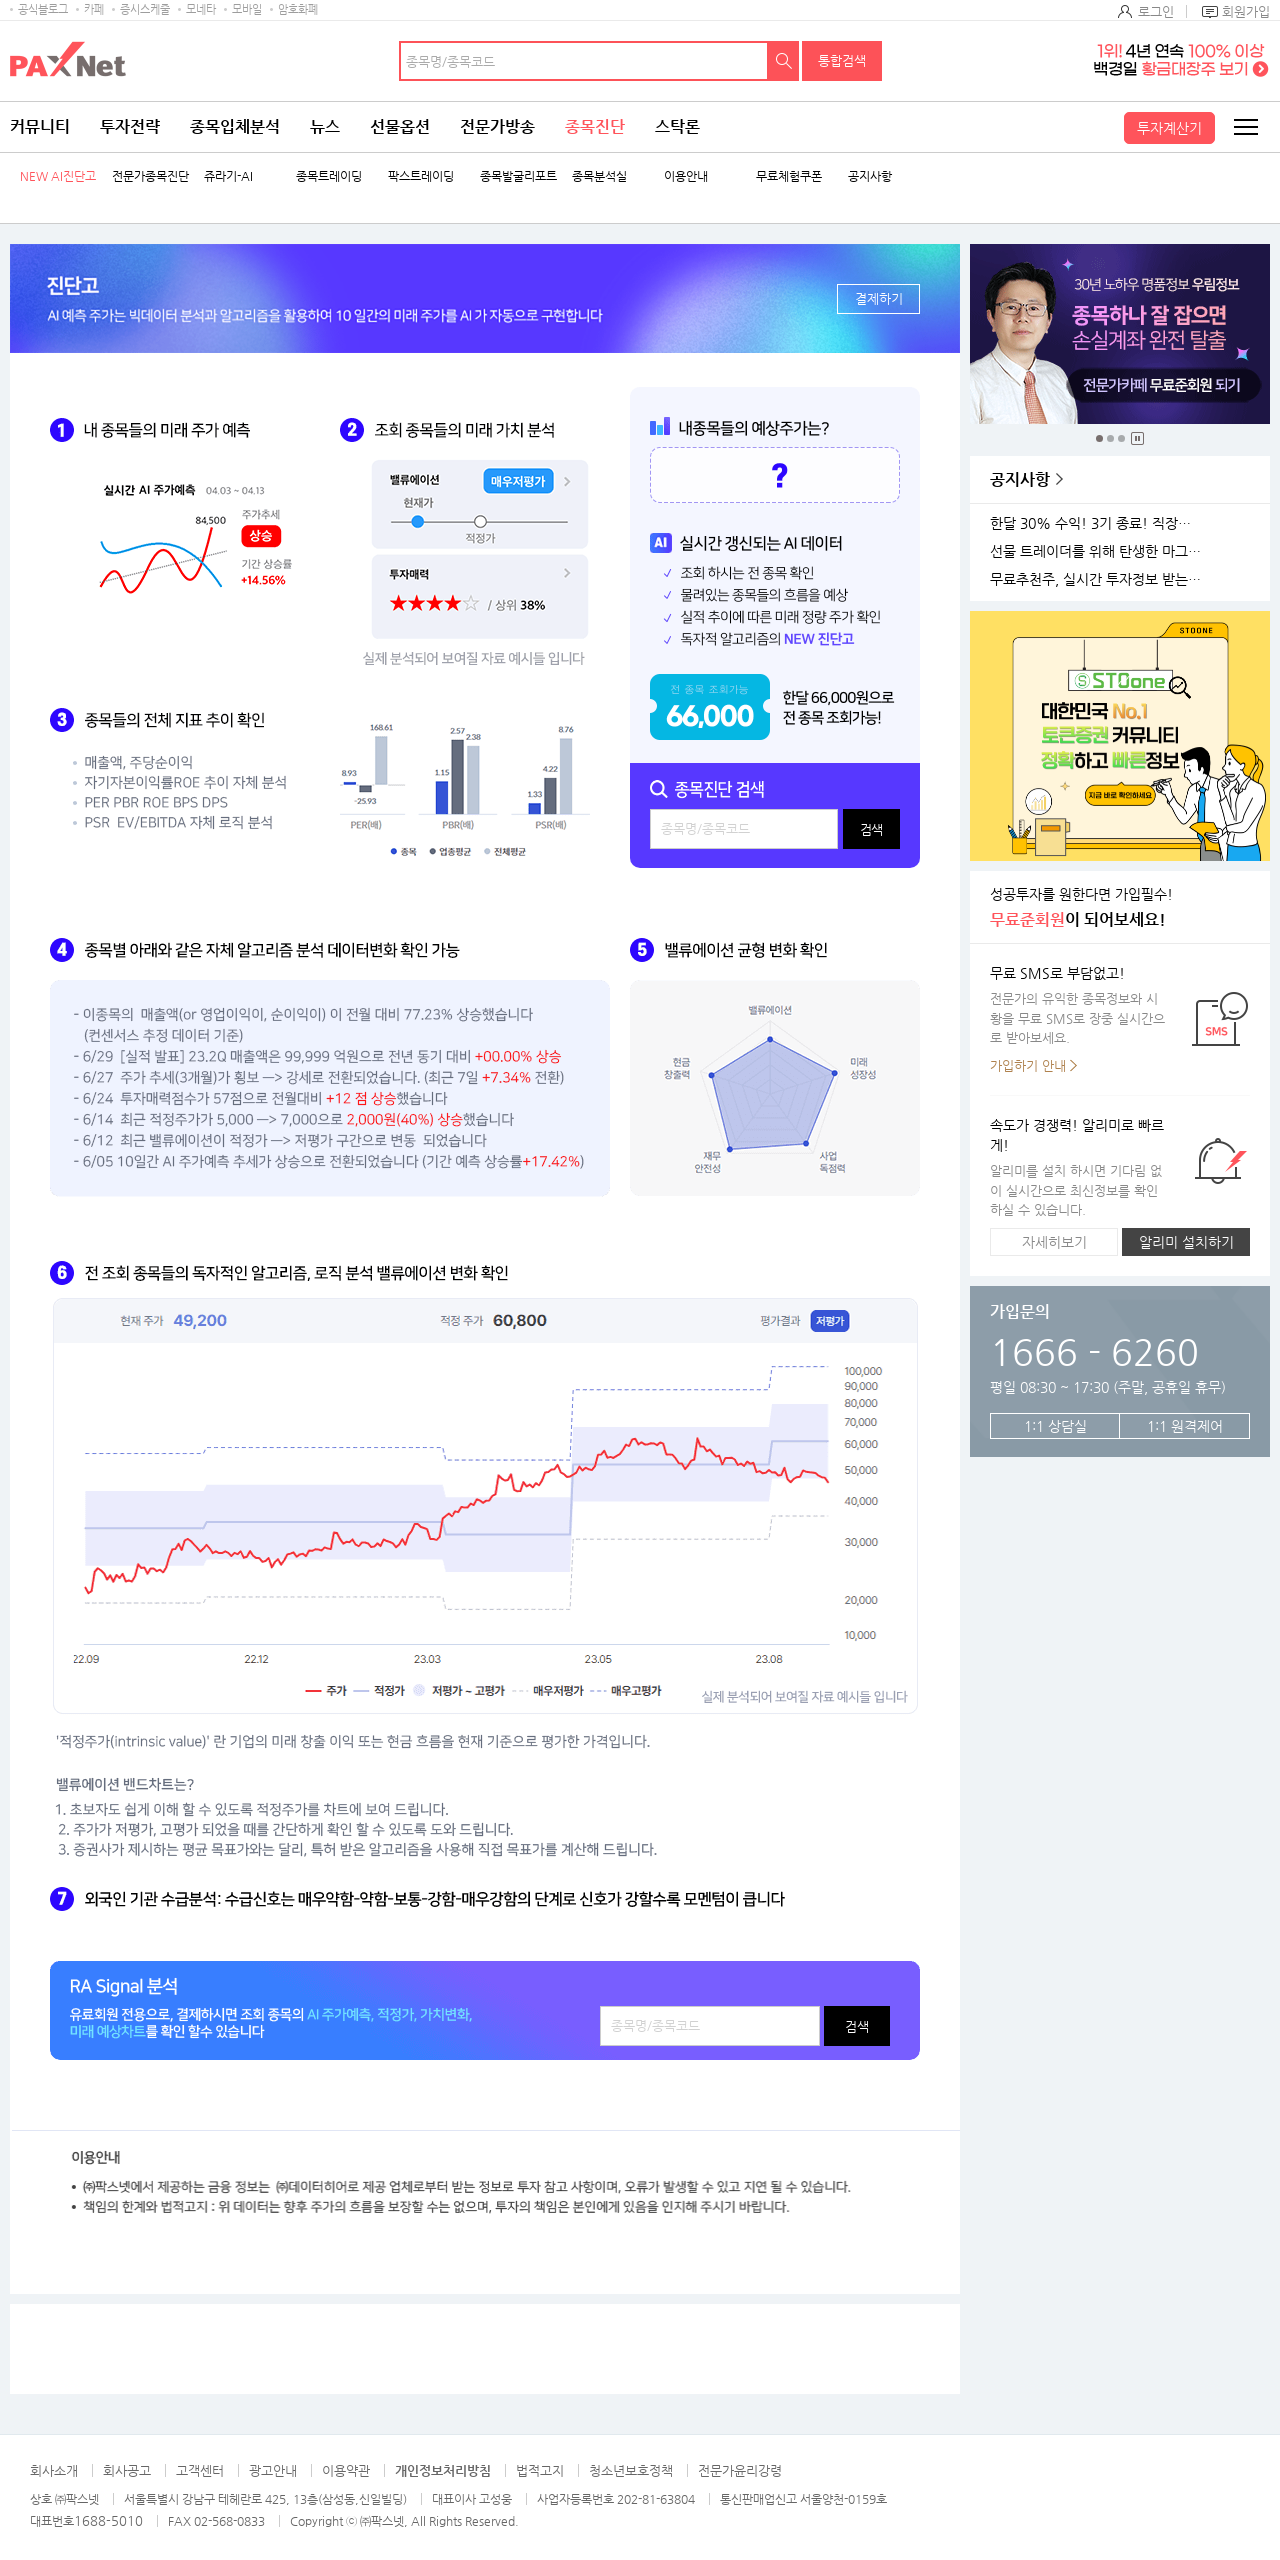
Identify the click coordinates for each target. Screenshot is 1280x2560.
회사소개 (54, 2470)
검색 (784, 61)
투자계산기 (1169, 128)
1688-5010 (108, 2520)
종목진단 (595, 126)
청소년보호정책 (631, 2470)
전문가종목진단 (150, 176)
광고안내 (273, 2470)
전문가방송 (497, 126)
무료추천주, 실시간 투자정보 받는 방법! (1099, 579)
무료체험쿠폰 (789, 176)
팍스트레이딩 (421, 176)
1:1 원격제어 (1185, 1426)
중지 (1137, 438)
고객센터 (200, 2470)
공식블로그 (43, 9)
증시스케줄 (145, 9)
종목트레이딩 (329, 176)
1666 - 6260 (1094, 1351)
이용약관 (346, 2470)
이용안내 (686, 176)
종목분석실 (599, 176)
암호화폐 (298, 9)
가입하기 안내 (1028, 1065)
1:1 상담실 (1055, 1426)
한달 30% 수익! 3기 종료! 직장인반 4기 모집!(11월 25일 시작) (1099, 523)
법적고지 (540, 2470)
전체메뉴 (1245, 127)
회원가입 (1246, 11)
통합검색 (842, 60)
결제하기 (879, 298)
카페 (94, 9)
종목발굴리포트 (518, 176)
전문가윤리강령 (740, 2470)
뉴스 (325, 126)
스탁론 (677, 126)
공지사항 (870, 176)
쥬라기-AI (228, 176)
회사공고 (127, 2470)
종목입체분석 (235, 126)
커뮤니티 (40, 126)
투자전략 (130, 126)
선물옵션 (400, 126)
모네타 (201, 9)
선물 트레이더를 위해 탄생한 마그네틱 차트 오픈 (1099, 551)
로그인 (1156, 11)
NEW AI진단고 (58, 176)
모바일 (247, 9)
